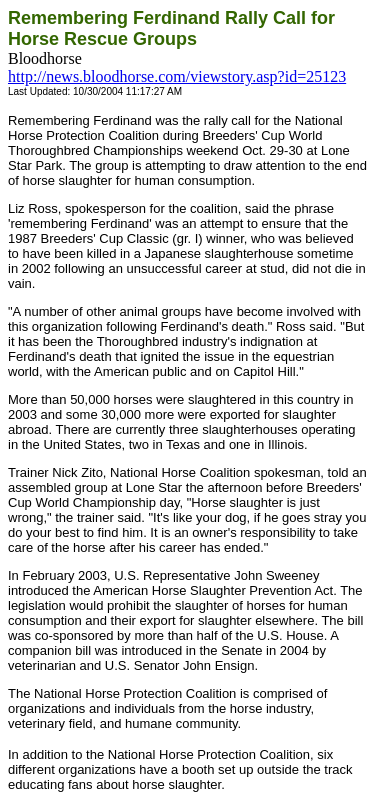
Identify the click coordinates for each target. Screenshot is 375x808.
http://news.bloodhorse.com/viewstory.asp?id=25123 (177, 76)
